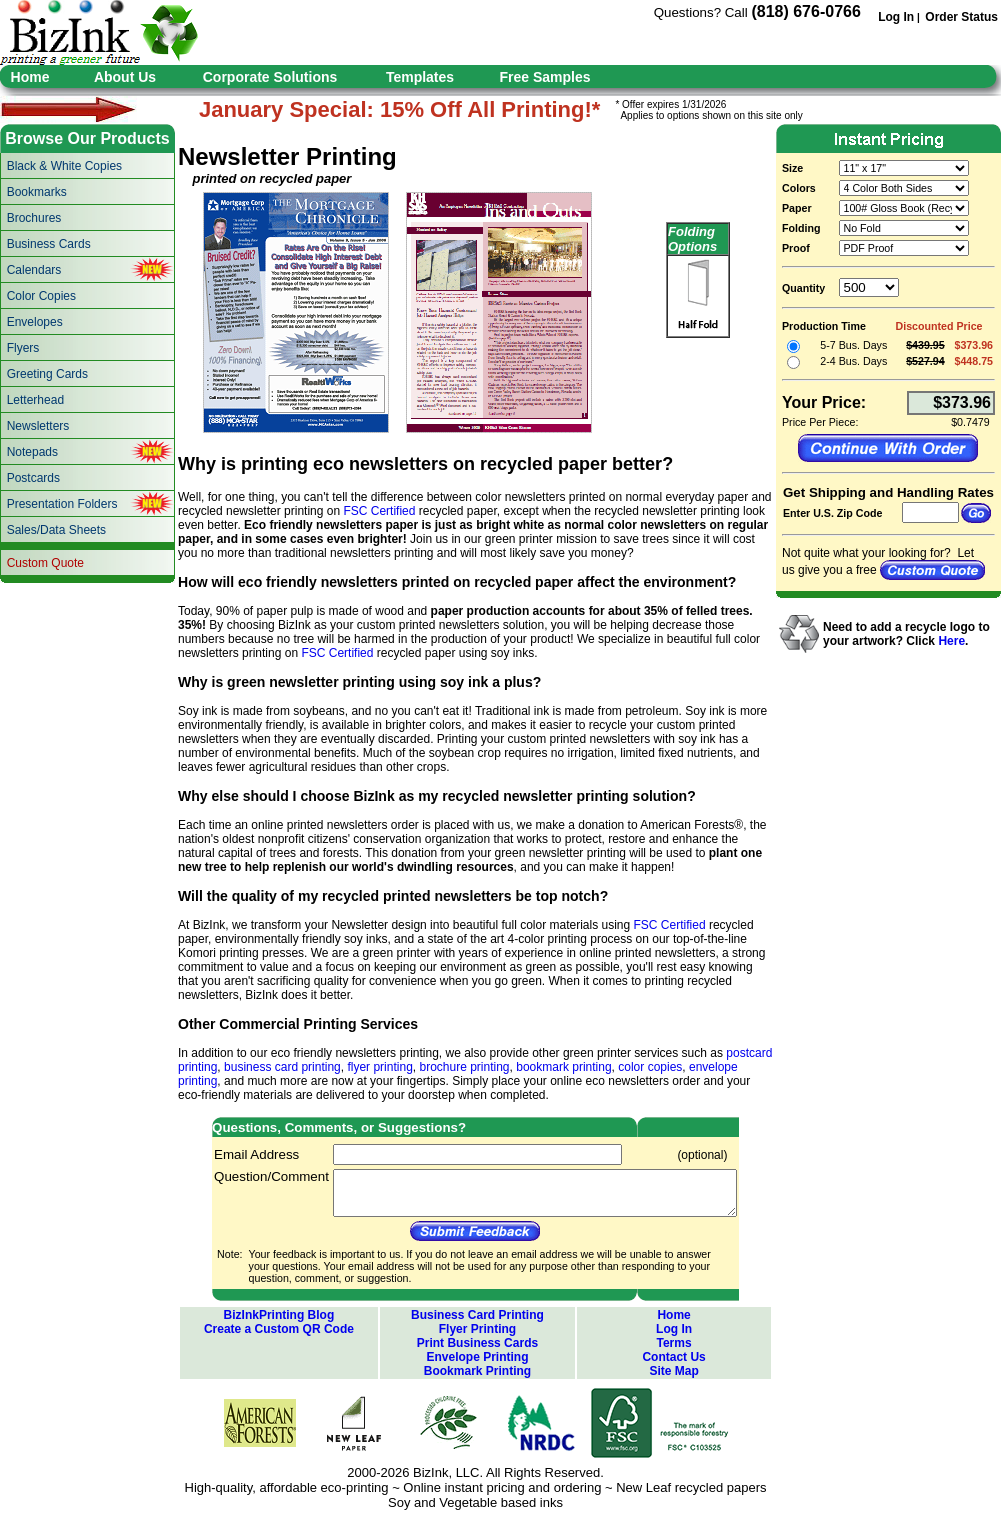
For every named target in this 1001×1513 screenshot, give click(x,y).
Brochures (34, 218)
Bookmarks (37, 192)
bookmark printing (563, 1067)
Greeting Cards (47, 374)
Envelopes (35, 322)
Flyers (23, 348)
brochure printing (464, 1067)
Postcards (33, 478)
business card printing (282, 1067)
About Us (125, 77)
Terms (674, 1343)
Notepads (32, 452)
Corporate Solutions (270, 77)
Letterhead (35, 400)
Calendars (34, 270)
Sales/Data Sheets (56, 530)
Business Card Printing (477, 1315)
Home (30, 77)
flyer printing (379, 1067)
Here (951, 641)
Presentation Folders (62, 504)
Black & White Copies (64, 166)
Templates (420, 77)
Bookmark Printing (477, 1371)
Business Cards (49, 244)
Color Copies (41, 296)
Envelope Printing (477, 1357)
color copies (650, 1067)
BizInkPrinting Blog (279, 1315)
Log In (896, 17)
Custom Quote (45, 563)
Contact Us (673, 1357)
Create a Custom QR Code (279, 1329)
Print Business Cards (477, 1343)
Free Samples (544, 77)
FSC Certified (379, 511)
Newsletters (38, 426)
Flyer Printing (477, 1329)
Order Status (961, 17)
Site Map (673, 1371)
